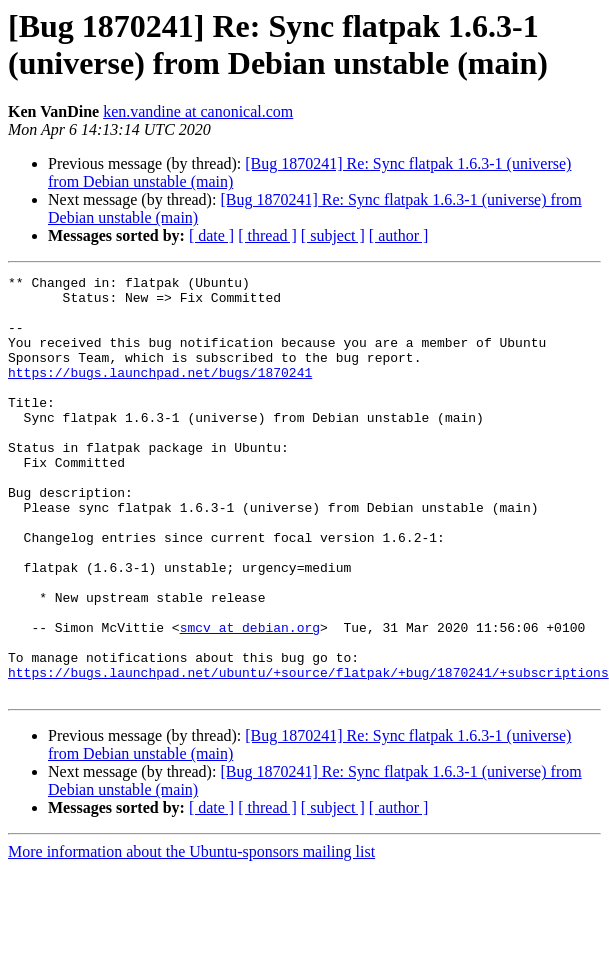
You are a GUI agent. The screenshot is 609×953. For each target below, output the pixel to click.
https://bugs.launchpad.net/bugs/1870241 (160, 393)
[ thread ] (267, 235)
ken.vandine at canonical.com (198, 111)
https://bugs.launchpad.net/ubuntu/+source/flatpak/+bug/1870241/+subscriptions (308, 753)
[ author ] (399, 235)
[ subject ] (333, 235)
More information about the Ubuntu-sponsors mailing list (191, 935)
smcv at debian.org (250, 699)
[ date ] (211, 235)
